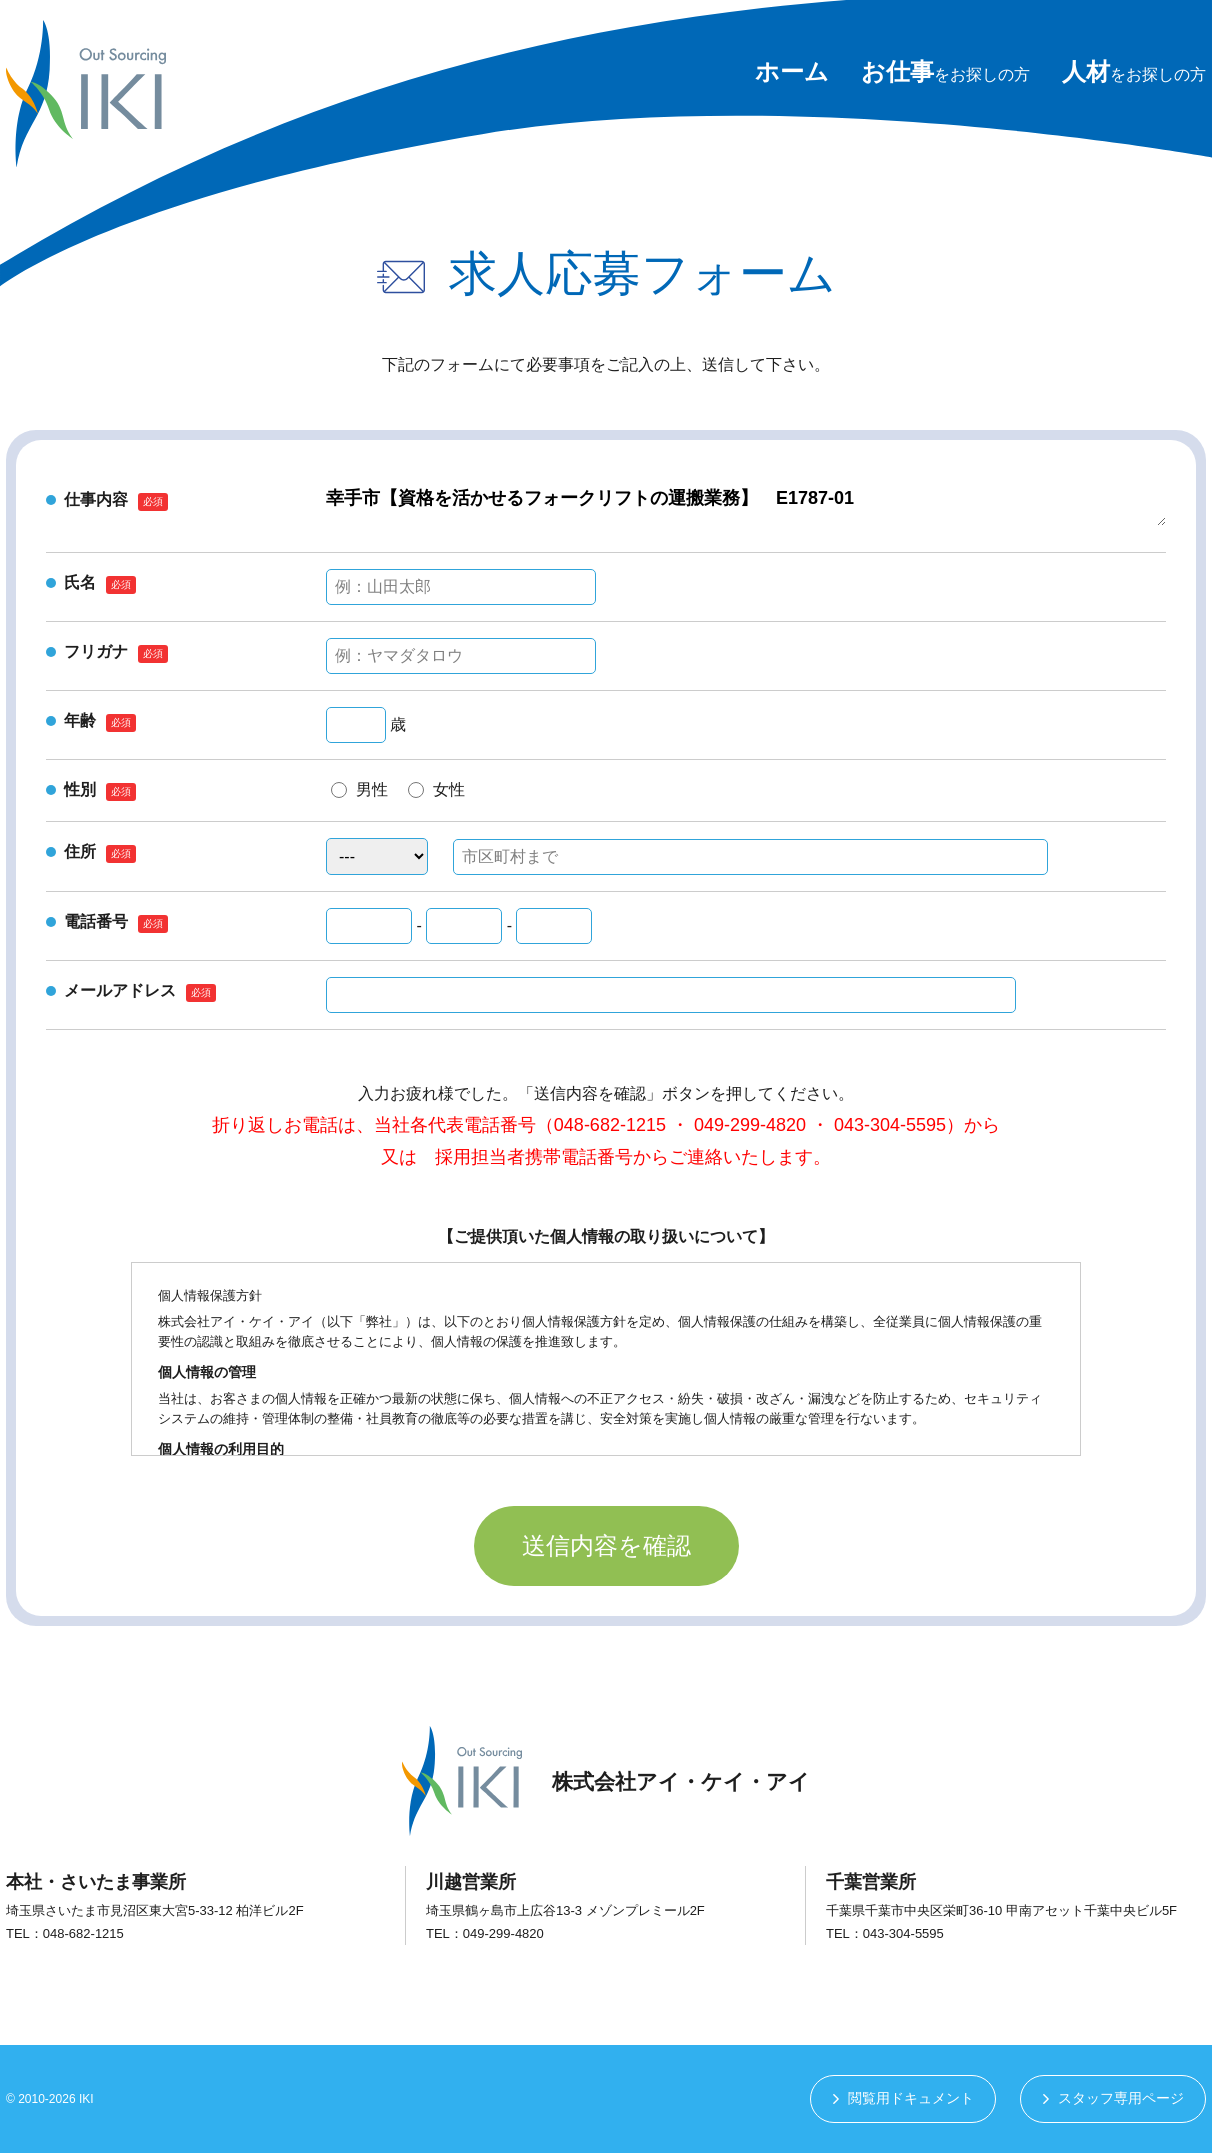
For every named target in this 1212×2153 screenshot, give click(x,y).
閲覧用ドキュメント (910, 2099)
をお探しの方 (945, 74)
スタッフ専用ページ (1121, 2099)
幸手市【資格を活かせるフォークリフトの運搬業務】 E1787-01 (746, 506)
